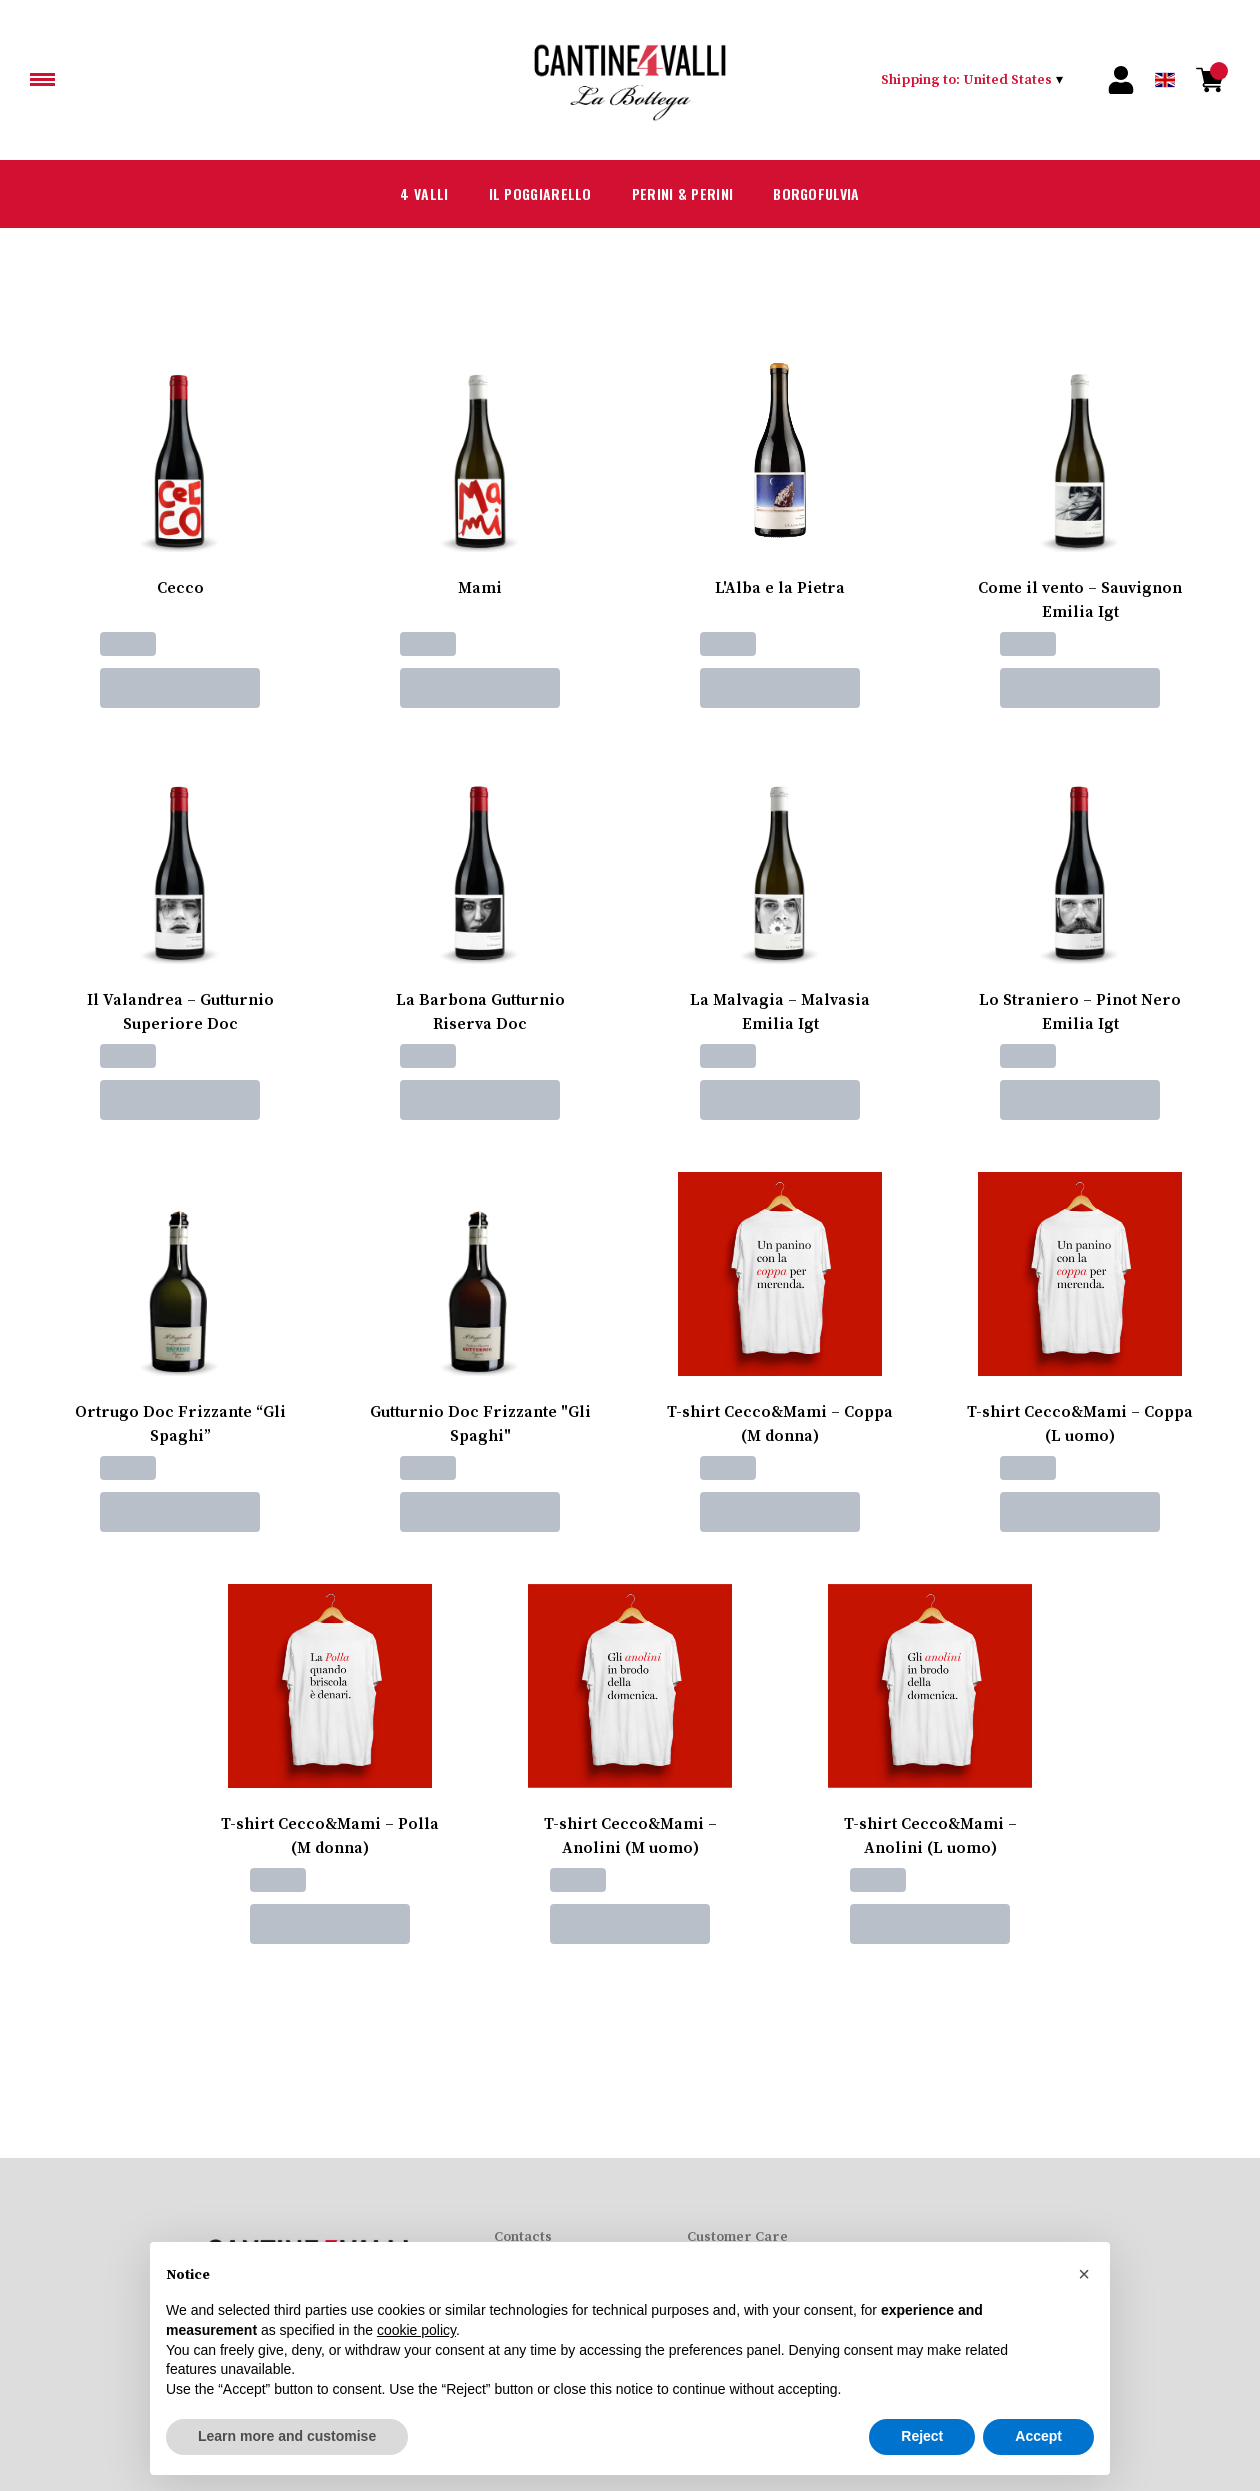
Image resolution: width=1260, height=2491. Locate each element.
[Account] (1121, 80)
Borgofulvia (836, 194)
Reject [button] (922, 2437)
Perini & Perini (686, 194)
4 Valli (397, 194)
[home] (630, 80)
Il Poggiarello (526, 194)
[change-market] (972, 80)
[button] (1084, 2274)
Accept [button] (1038, 2437)
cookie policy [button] (416, 2330)
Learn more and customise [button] (287, 2437)
